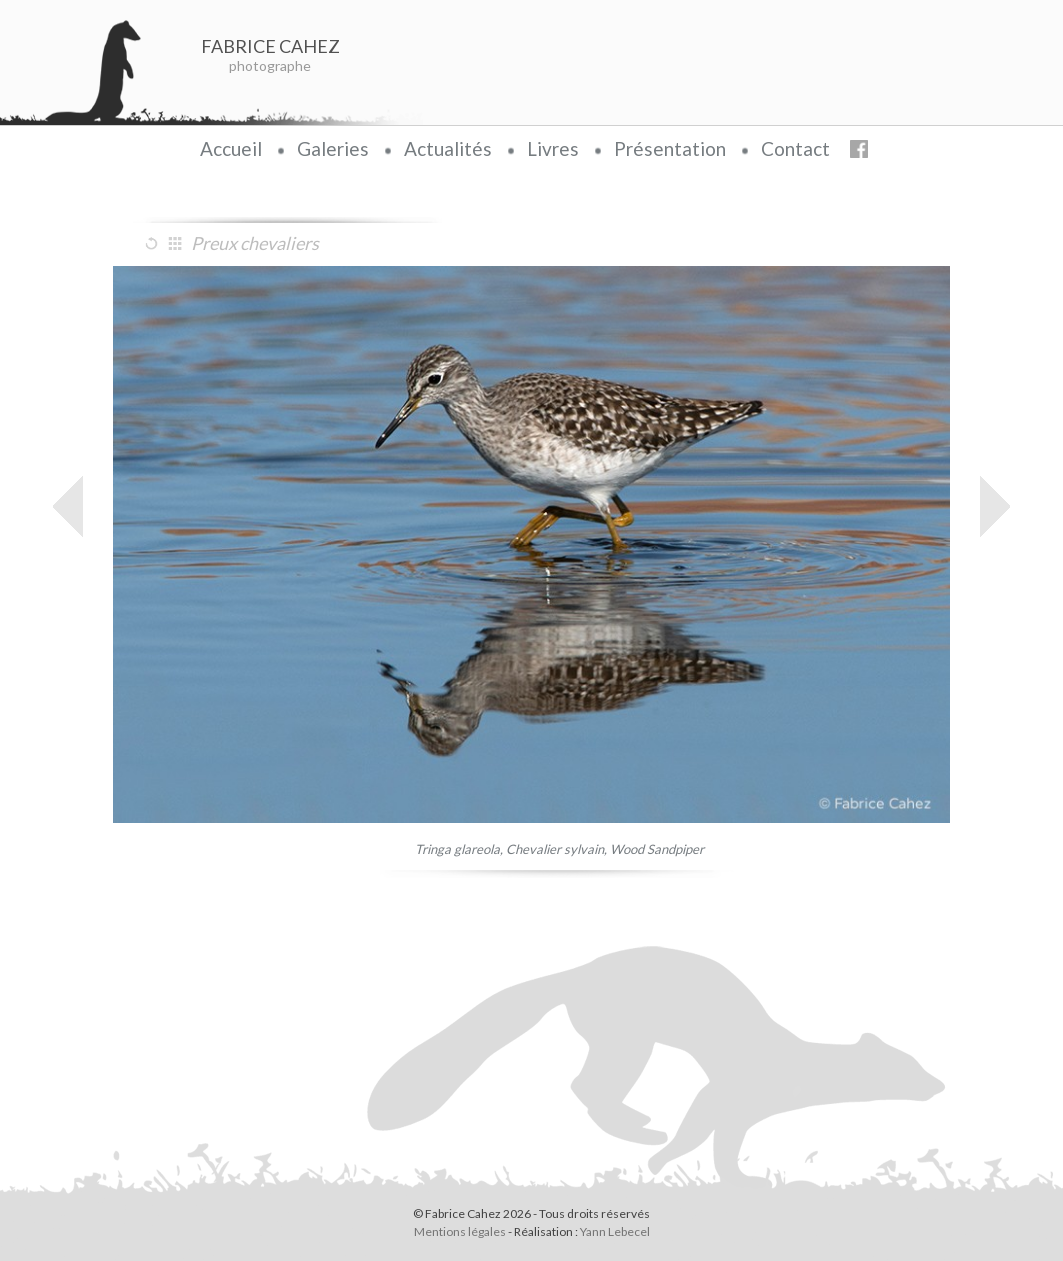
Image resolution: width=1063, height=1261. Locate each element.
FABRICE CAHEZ (270, 46)
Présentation (670, 148)
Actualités (448, 148)
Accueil (231, 148)
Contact (795, 148)
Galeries (333, 148)
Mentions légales (460, 1231)
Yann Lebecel (615, 1231)
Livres (553, 148)
